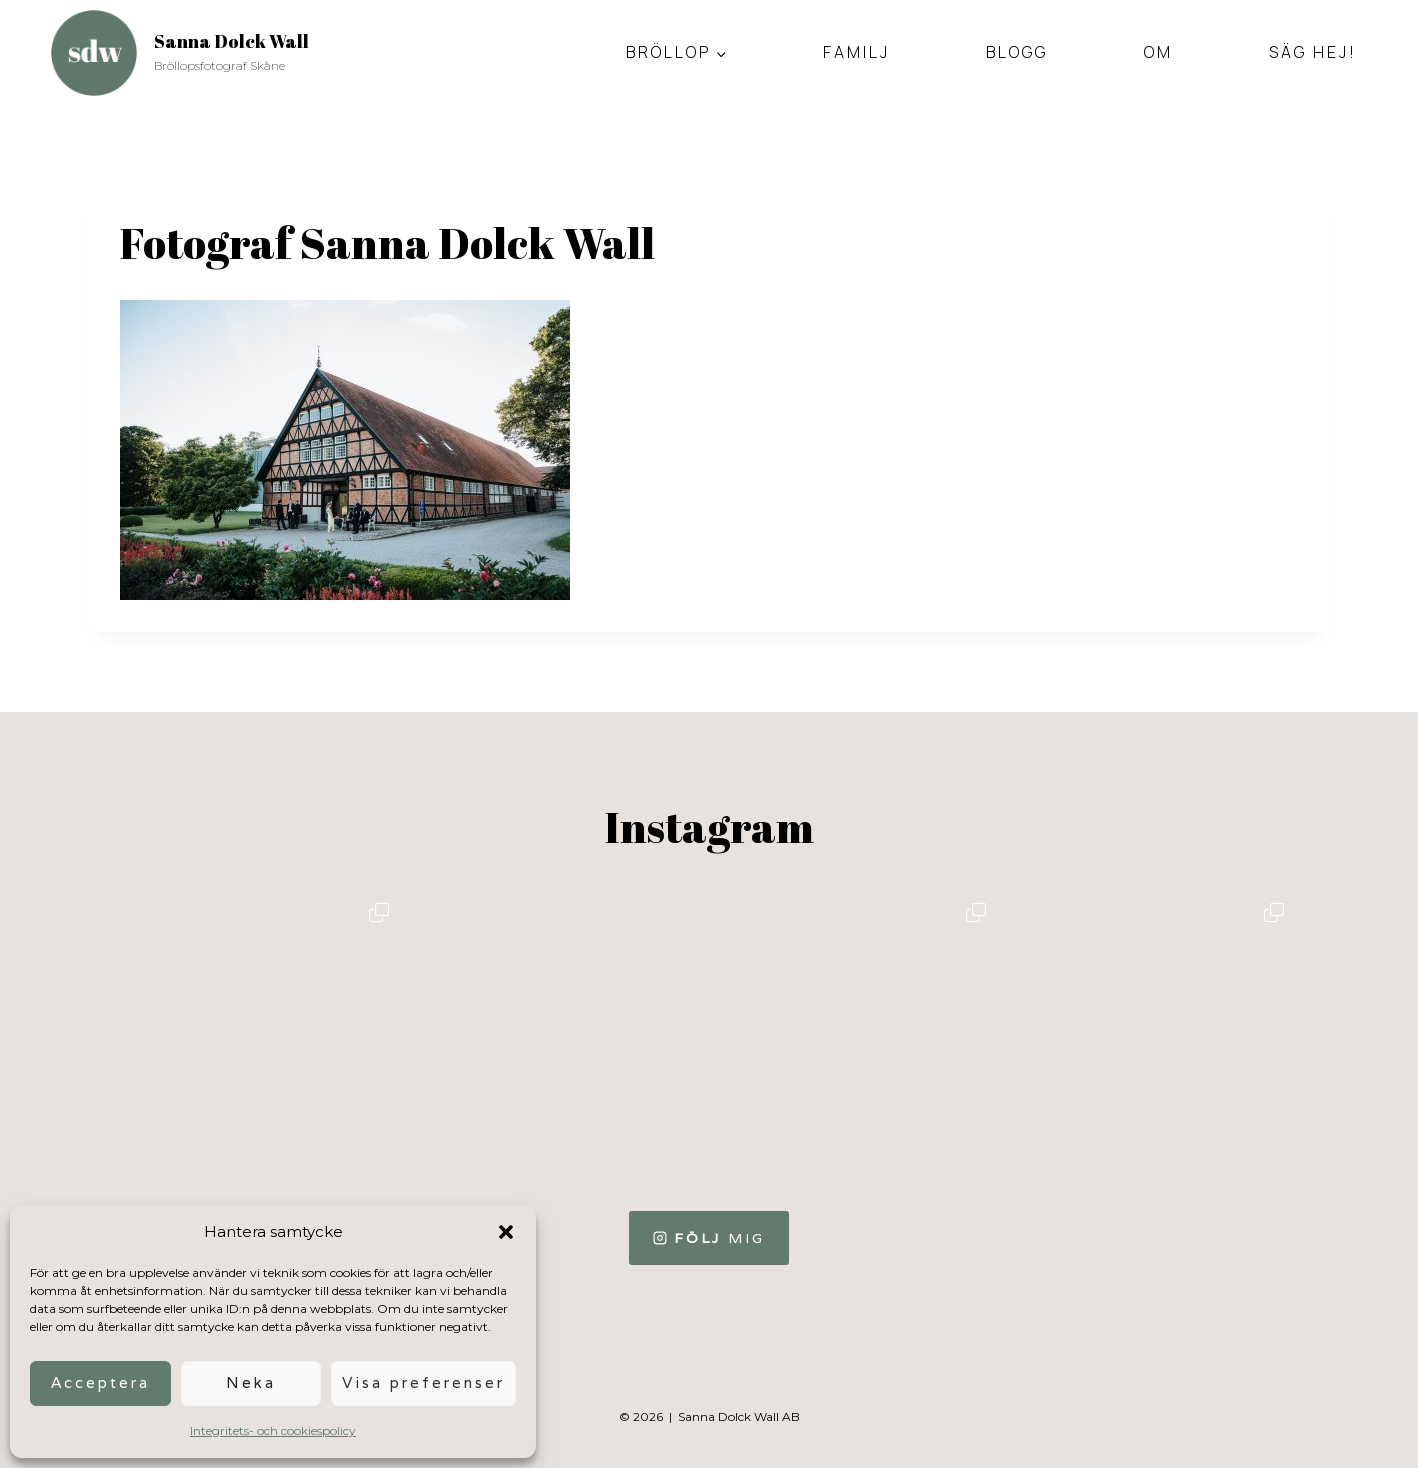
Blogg (1017, 52)
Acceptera (100, 1382)
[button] (506, 1232)
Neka (251, 1382)
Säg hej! (1313, 52)
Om (1158, 52)
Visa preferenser (423, 1382)
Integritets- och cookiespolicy (273, 1430)
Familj (856, 52)
